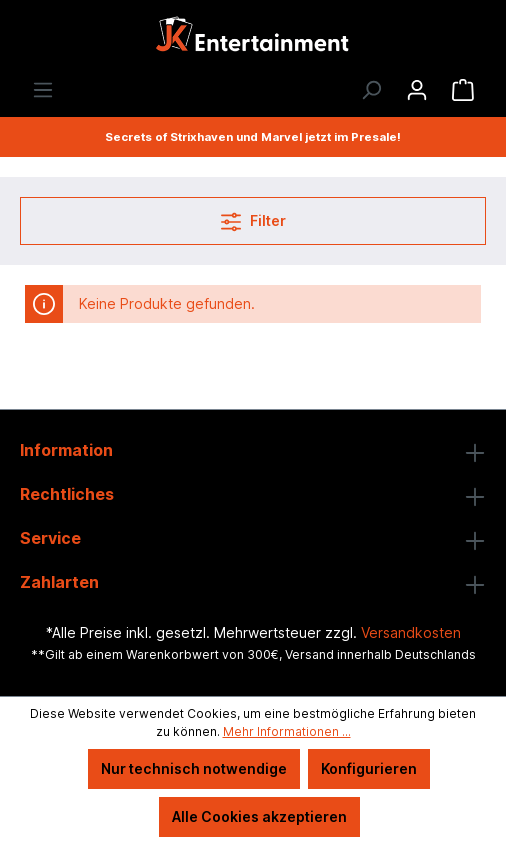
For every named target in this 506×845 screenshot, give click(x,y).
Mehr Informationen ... (287, 731)
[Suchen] (371, 90)
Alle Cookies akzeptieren (259, 816)
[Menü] (43, 90)
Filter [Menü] (253, 217)
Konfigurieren (369, 768)
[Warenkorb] (463, 90)
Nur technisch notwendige (194, 768)
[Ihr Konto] (417, 90)
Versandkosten (411, 632)
